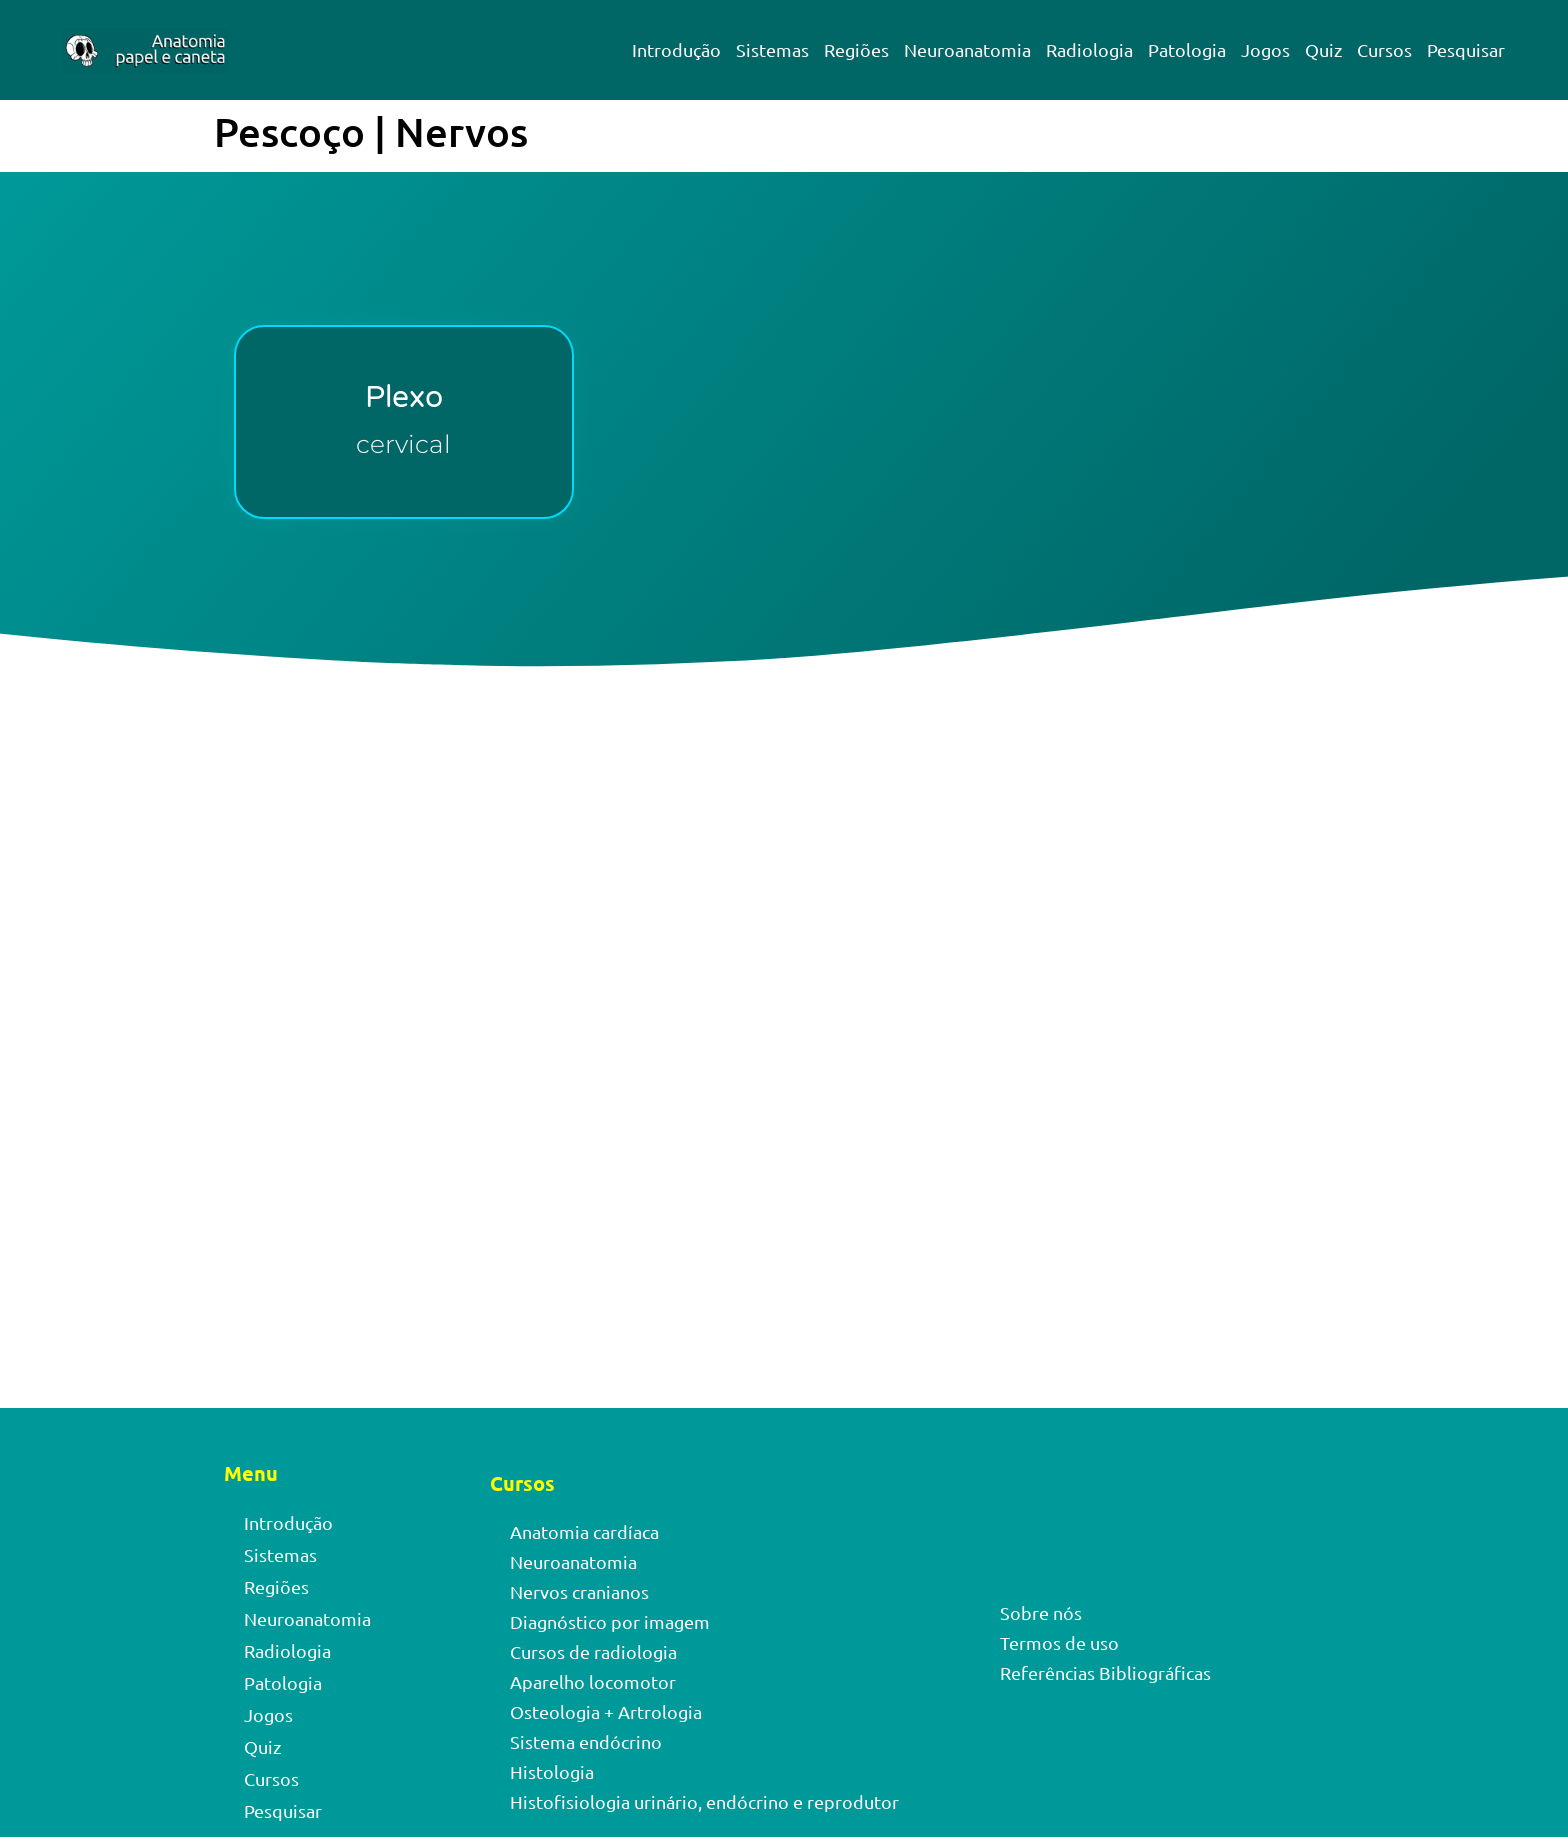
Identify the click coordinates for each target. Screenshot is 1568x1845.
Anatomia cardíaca (584, 1531)
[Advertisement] (784, 892)
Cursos (1384, 49)
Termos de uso (1059, 1642)
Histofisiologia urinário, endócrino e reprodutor (704, 1801)
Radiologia (1089, 49)
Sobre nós (1041, 1612)
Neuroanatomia (967, 49)
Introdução (676, 49)
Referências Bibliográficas (1105, 1672)
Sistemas (772, 49)
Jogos (1265, 49)
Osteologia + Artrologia (606, 1711)
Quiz (1323, 49)
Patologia (1187, 49)
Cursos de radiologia (593, 1651)
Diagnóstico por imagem (610, 1621)
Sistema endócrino (586, 1741)
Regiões (856, 49)
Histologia (552, 1771)
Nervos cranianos (579, 1591)
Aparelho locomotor (593, 1681)
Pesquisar (1466, 49)
